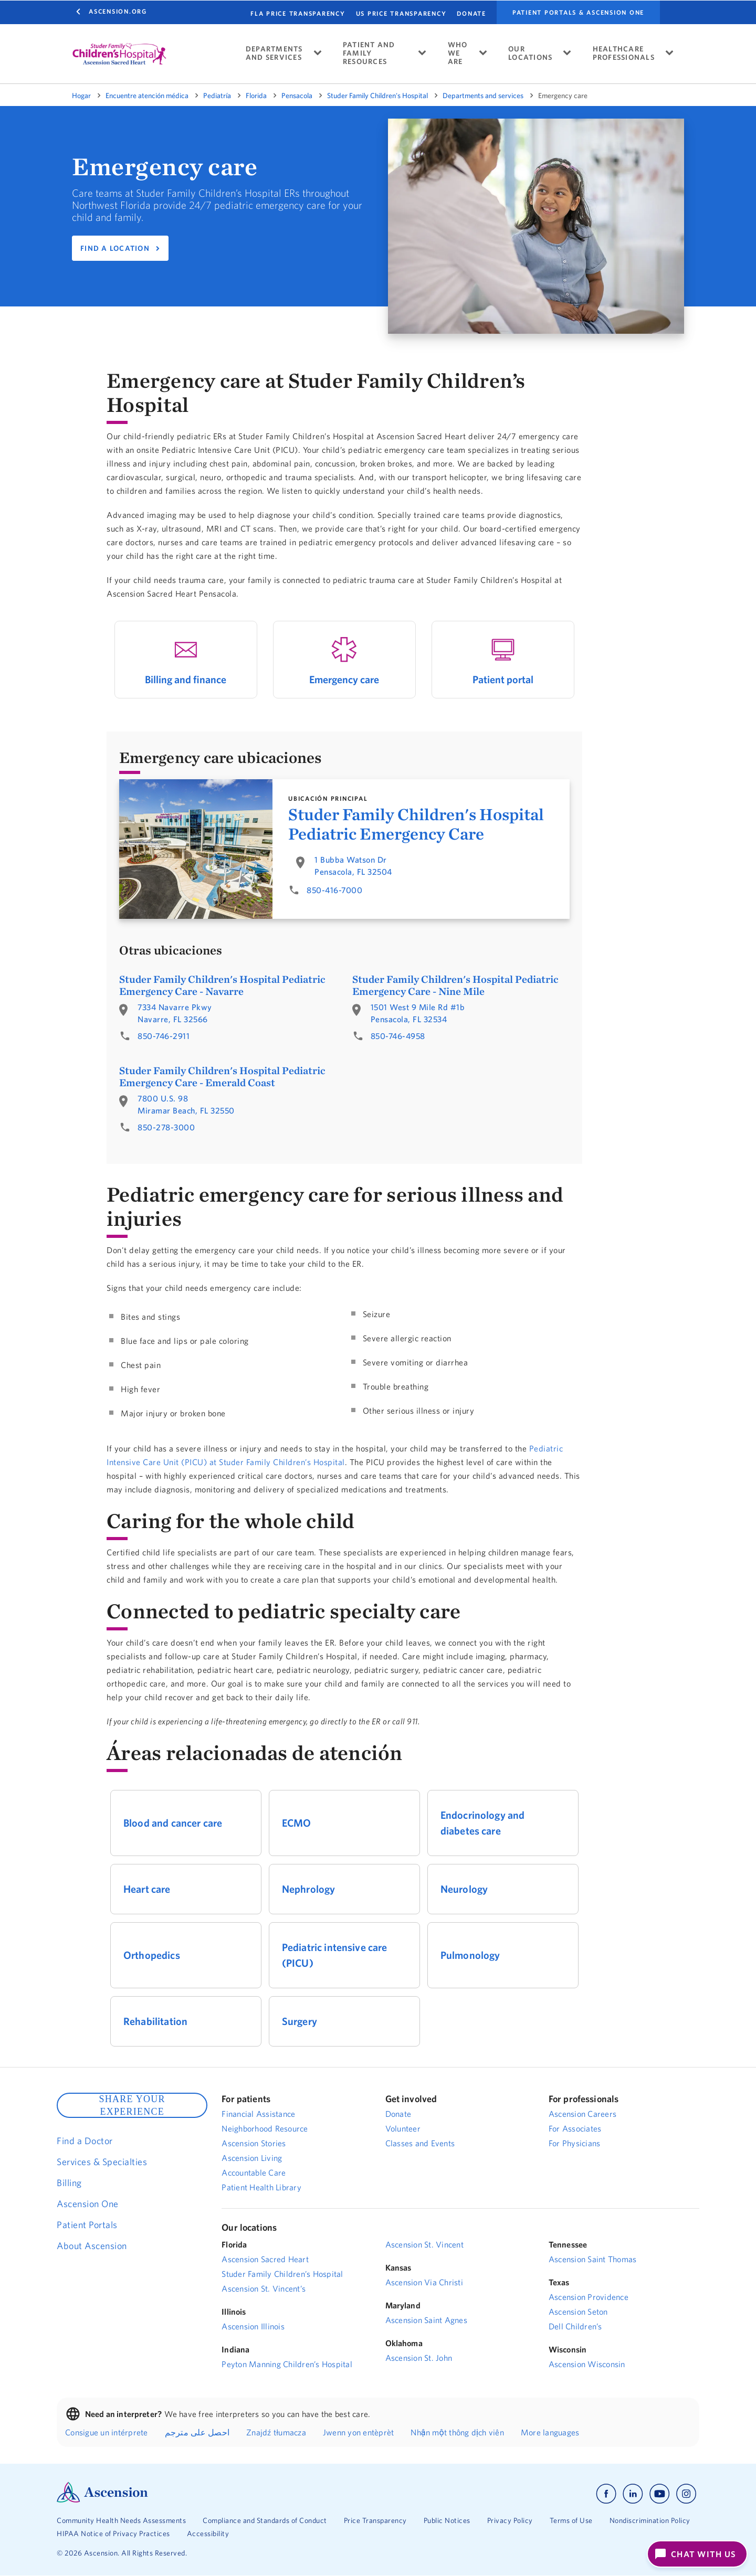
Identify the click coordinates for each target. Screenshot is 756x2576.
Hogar (81, 95)
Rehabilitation (155, 2021)
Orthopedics (151, 1955)
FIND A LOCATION (115, 248)
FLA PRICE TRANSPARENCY (297, 13)
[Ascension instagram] (686, 2494)
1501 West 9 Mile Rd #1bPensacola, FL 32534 (418, 1013)
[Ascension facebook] (606, 2494)
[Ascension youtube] (659, 2494)
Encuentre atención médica (147, 95)
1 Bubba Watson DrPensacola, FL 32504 (353, 865)
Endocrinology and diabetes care (482, 1822)
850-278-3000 (166, 1127)
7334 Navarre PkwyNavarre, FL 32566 (175, 1013)
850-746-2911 (164, 1036)
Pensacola (296, 95)
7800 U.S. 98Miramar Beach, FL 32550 (186, 1104)
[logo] (119, 53)
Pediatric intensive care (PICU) (334, 1955)
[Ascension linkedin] (633, 2494)
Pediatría (217, 95)
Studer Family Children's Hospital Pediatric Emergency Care (416, 824)
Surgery (299, 2021)
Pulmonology (470, 1955)
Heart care (147, 1888)
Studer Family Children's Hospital (377, 95)
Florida (256, 95)
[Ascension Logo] (102, 2500)
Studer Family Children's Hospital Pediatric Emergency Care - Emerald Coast (222, 1076)
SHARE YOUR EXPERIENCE (132, 2105)
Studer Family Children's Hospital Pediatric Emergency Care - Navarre (222, 985)
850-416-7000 (334, 890)
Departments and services (483, 95)
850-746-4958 (398, 1036)
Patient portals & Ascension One (578, 12)
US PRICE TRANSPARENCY (401, 13)
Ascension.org (118, 11)
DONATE (471, 13)
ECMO (296, 1822)
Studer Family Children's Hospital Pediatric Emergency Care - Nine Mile (455, 985)
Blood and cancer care (172, 1822)
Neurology (464, 1888)
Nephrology (308, 1888)
